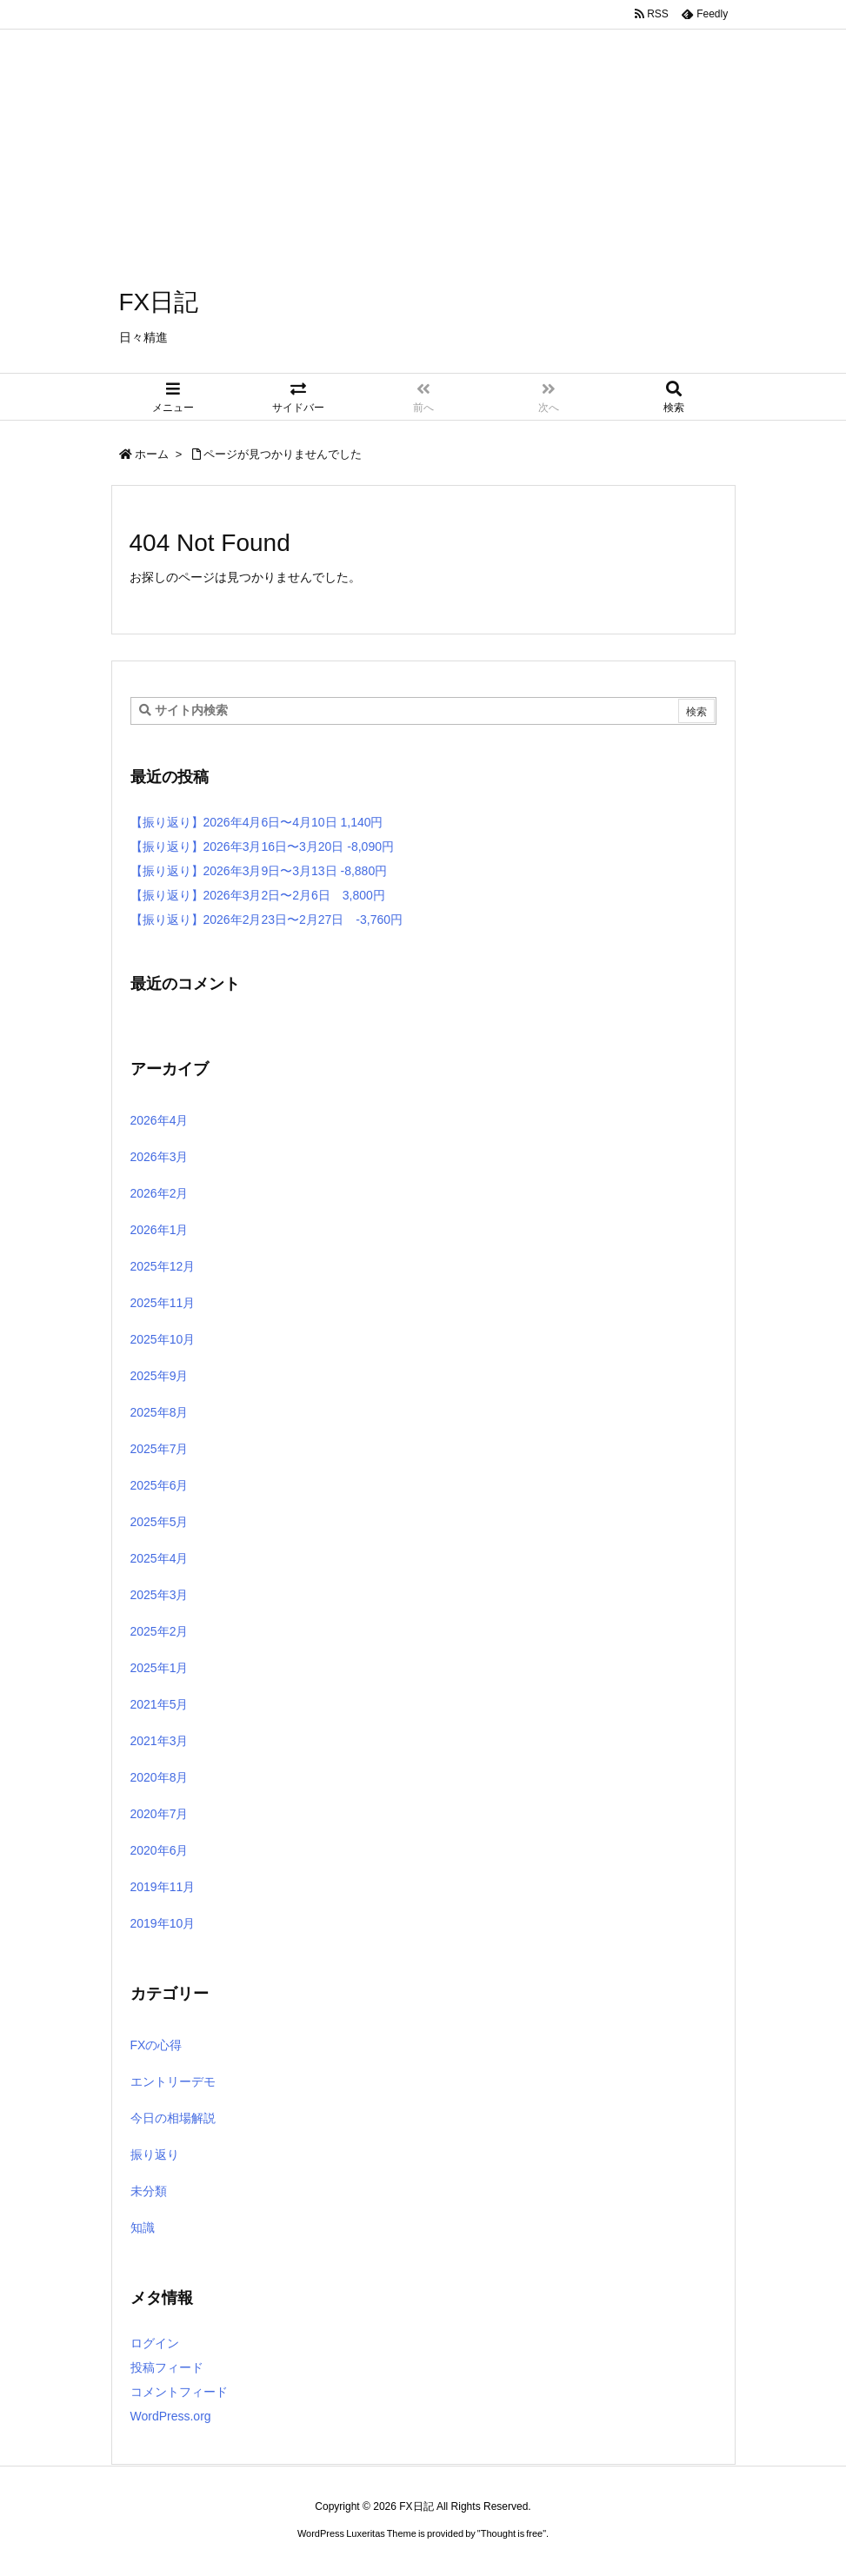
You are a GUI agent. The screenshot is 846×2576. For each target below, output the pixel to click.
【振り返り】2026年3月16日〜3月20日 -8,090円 (262, 846)
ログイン (154, 2343)
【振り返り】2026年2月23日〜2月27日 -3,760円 (266, 919)
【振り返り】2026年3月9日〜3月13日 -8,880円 (259, 871)
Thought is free (512, 2533)
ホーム (152, 454)
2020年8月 (159, 1777)
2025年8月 (159, 1412)
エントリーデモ (173, 2081)
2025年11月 (163, 1303)
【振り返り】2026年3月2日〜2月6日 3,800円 (257, 895)
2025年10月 (163, 1339)
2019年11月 (163, 1887)
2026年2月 (159, 1193)
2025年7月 (159, 1449)
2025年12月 (163, 1266)
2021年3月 (159, 1741)
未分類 (148, 2191)
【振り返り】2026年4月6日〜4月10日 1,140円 (256, 822)
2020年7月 (159, 1814)
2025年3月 (159, 1595)
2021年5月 (159, 1704)
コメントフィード (179, 2392)
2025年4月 (159, 1558)
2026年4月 (159, 1120)
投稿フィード (166, 2367)
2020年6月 (159, 1850)
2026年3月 (159, 1157)
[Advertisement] (423, 121)
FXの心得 (156, 2045)
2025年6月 (159, 1485)
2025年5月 (159, 1522)
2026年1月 (159, 1230)
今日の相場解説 (173, 2118)
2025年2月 (159, 1631)
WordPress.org (170, 2416)
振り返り (154, 2154)
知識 (142, 2227)
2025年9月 (159, 1376)
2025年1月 (159, 1668)
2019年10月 (163, 1923)
